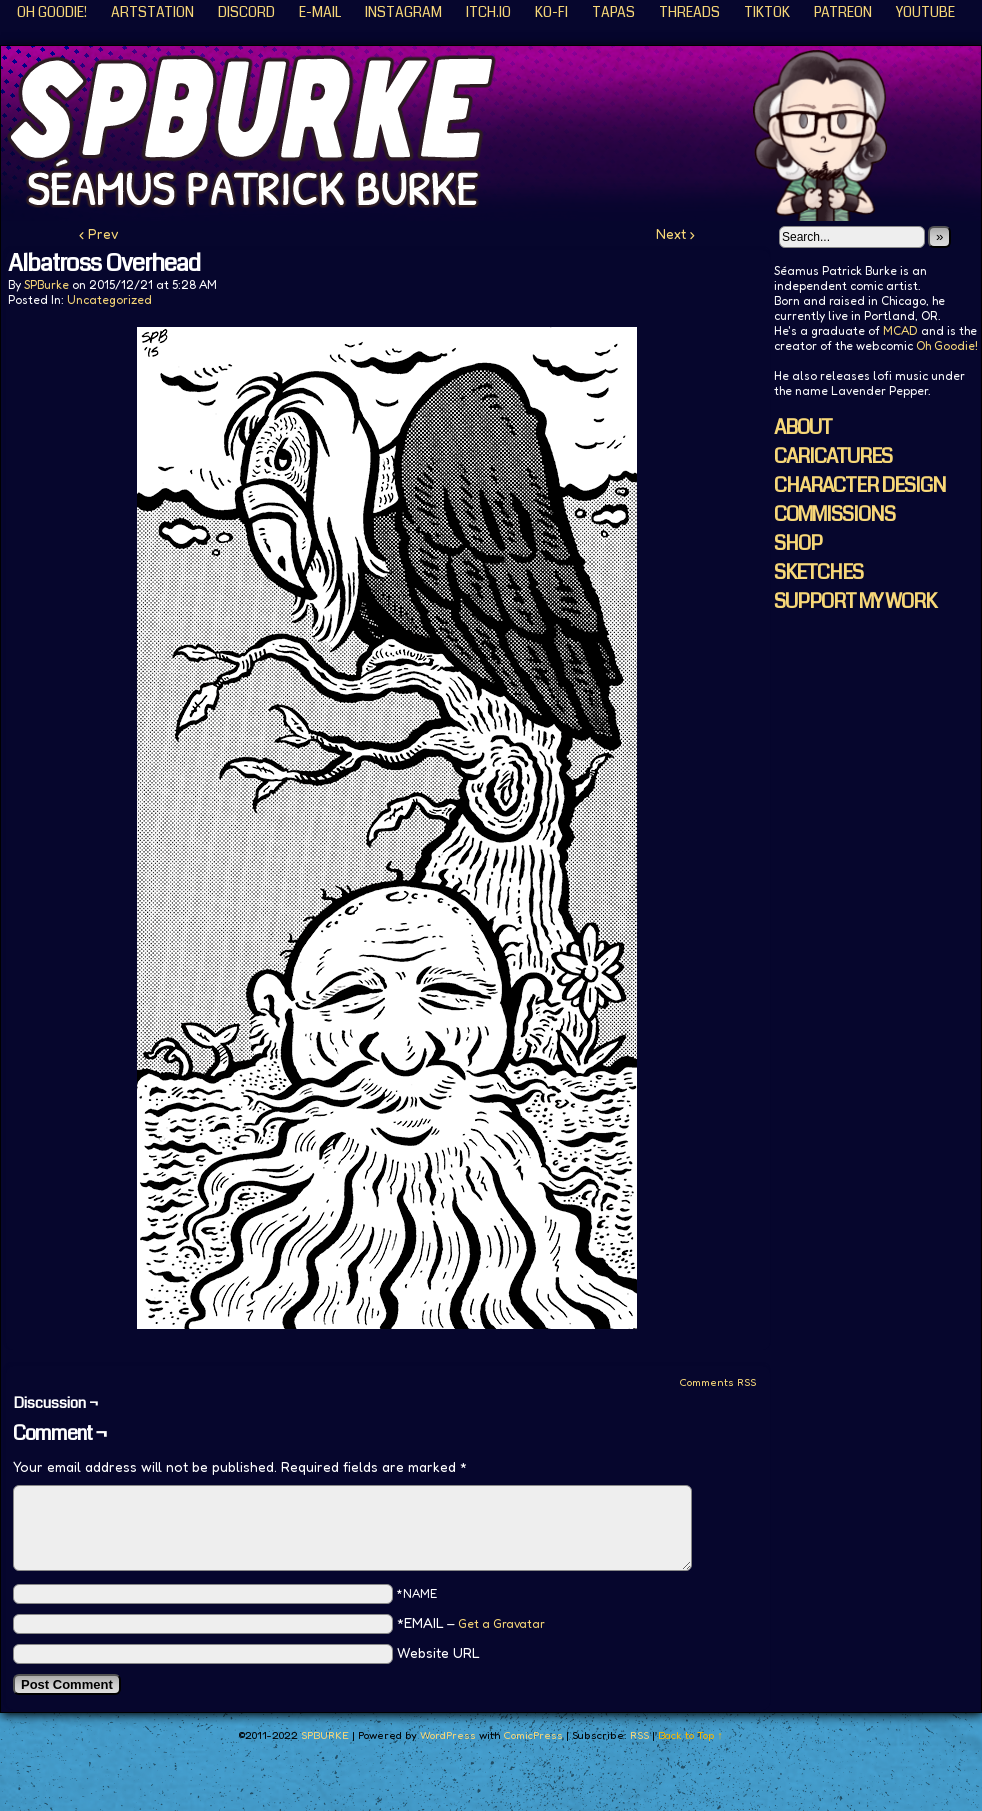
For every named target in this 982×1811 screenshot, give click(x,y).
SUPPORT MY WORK (855, 601)
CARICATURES (833, 456)
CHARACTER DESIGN (860, 485)
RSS (639, 1735)
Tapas (613, 12)
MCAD (900, 330)
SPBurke (46, 284)
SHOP (798, 543)
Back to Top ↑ (690, 1735)
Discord (246, 12)
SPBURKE (325, 1735)
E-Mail (320, 12)
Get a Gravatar (501, 1623)
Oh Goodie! (52, 12)
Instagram (403, 12)
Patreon (843, 12)
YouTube (925, 12)
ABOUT (803, 427)
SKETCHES (818, 572)
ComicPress (533, 1735)
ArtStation (152, 12)
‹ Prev (99, 233)
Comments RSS (717, 1382)
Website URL (438, 1652)
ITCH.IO (488, 12)
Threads (689, 12)
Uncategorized (109, 299)
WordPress (448, 1735)
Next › (675, 233)
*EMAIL (471, 1622)
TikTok (767, 12)
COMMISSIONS (834, 514)
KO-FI (551, 12)
